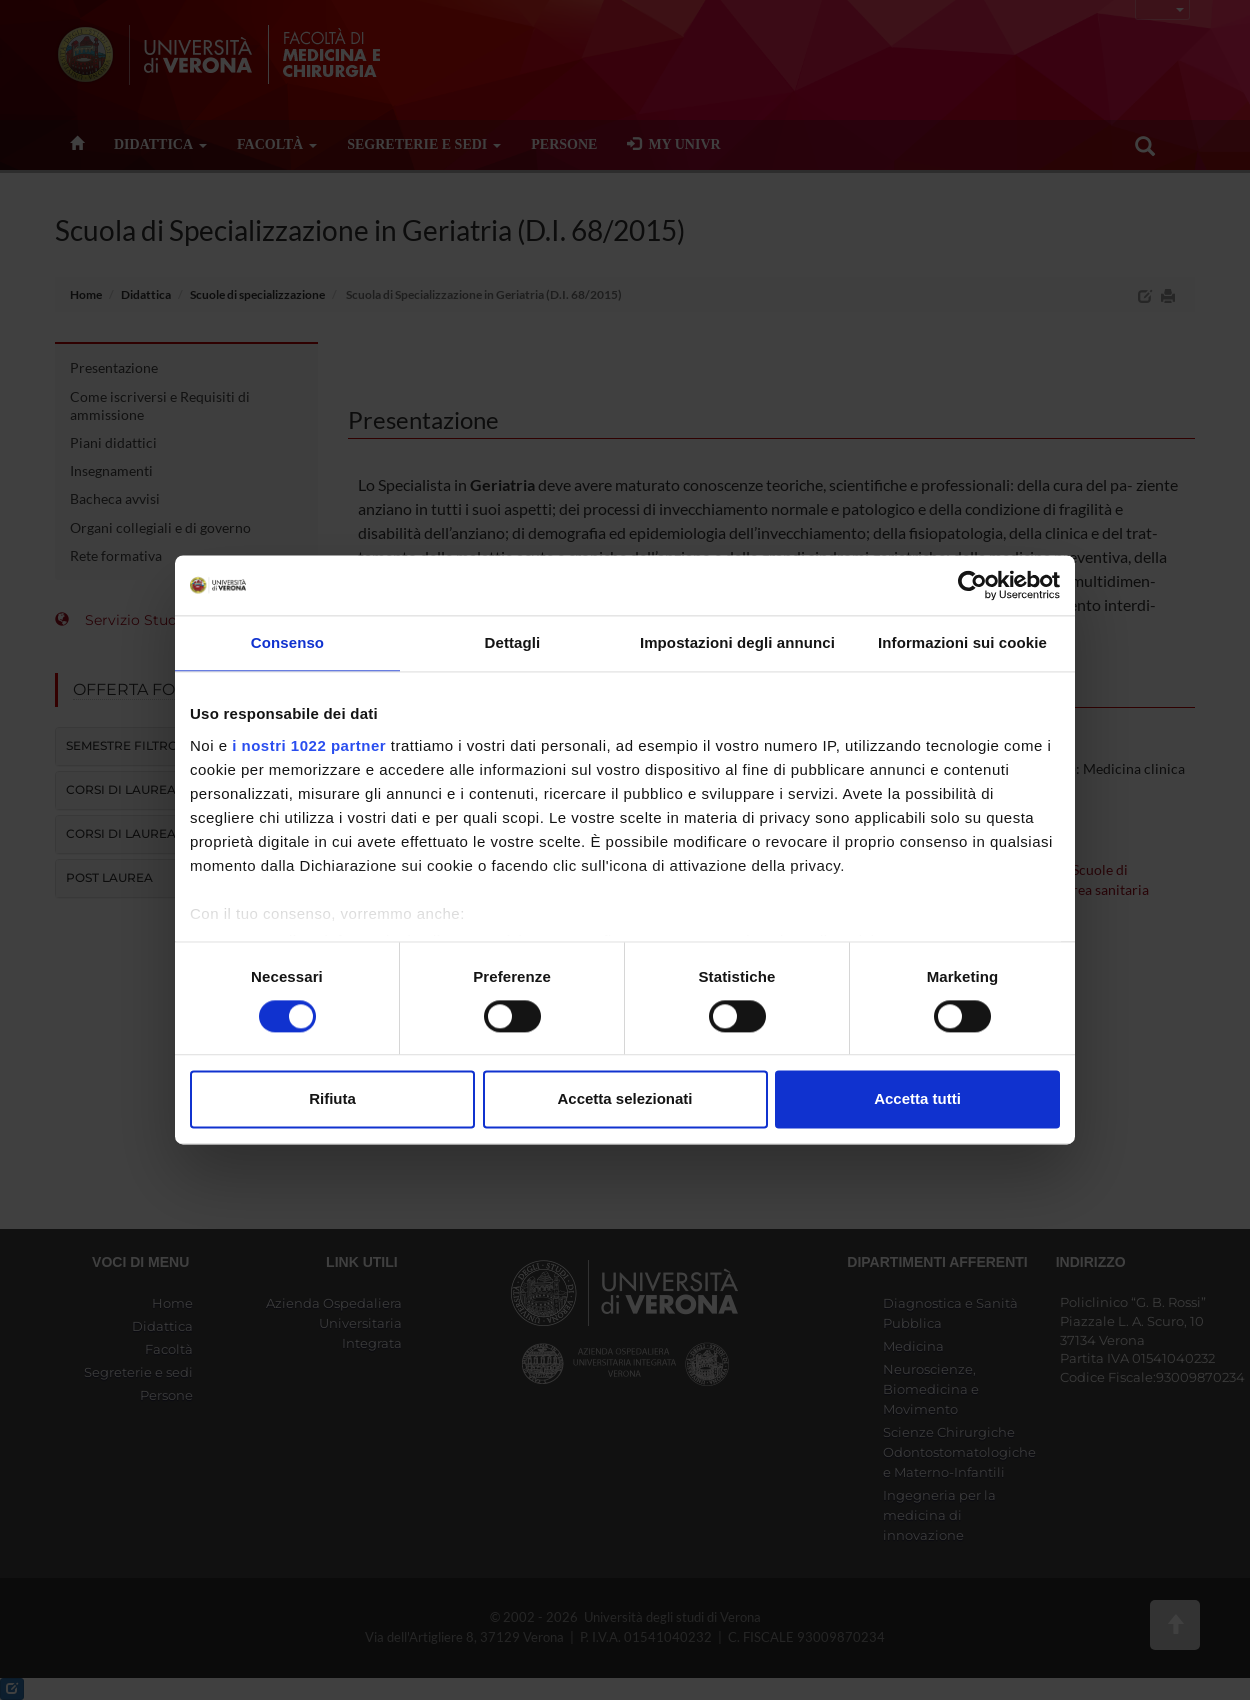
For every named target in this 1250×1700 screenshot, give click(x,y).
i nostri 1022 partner (309, 745)
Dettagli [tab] (513, 642)
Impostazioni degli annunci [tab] (737, 642)
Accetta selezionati (624, 1099)
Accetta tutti (917, 1099)
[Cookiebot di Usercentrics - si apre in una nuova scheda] (972, 585)
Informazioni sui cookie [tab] (962, 642)
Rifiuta (332, 1099)
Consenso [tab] (287, 642)
